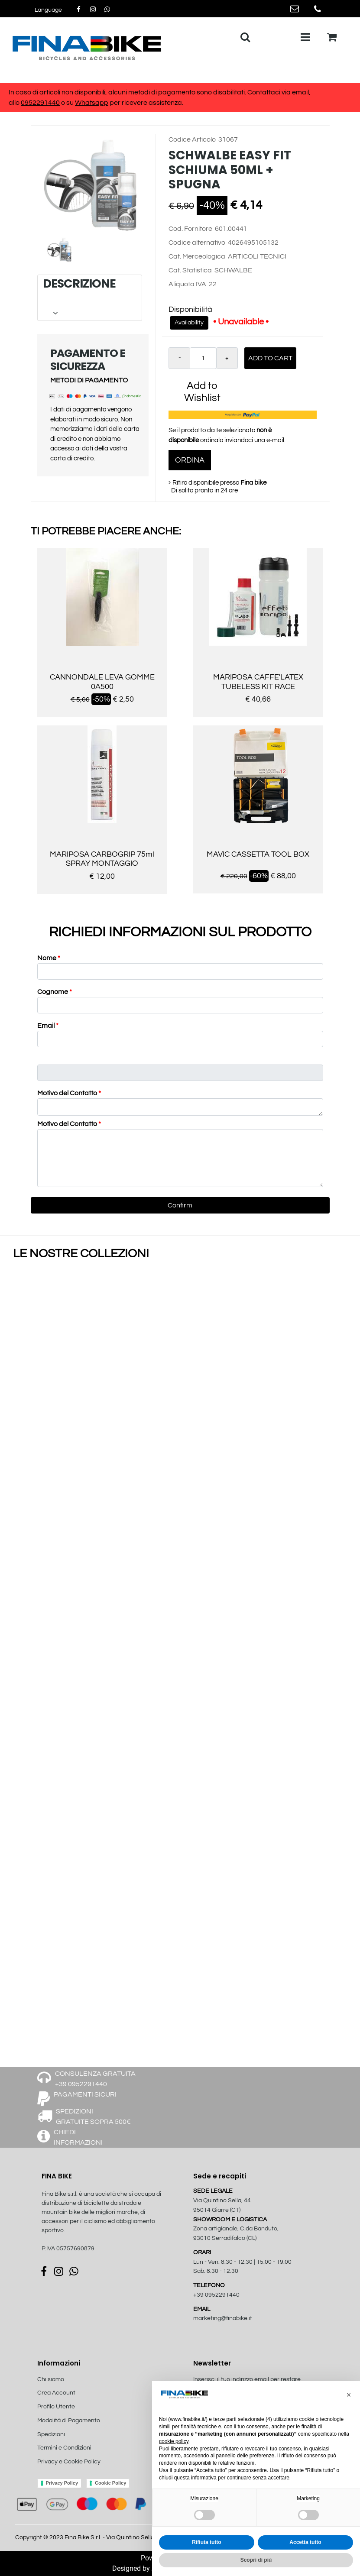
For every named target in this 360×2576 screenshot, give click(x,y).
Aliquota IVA (187, 284)
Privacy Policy (62, 2482)
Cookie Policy (110, 2482)
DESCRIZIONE (89, 297)
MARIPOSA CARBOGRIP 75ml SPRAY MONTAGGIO (102, 859)
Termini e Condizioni (64, 2448)
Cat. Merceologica (197, 256)
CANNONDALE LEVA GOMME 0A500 (102, 682)
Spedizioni (51, 2434)
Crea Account (56, 2393)
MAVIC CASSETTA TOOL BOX (258, 854)
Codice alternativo (197, 242)
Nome (48, 958)
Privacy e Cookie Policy (69, 2462)
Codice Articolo (192, 139)
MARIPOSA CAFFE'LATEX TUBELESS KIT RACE (258, 682)
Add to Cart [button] (270, 358)
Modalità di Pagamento (68, 2420)
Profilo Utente (56, 2407)
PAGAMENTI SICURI (85, 2094)
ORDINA (189, 460)
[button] (48, 10)
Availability (189, 323)
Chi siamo (50, 2379)
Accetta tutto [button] (305, 2542)
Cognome (54, 991)
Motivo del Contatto (69, 1093)
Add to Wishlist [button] (202, 391)
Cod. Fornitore (190, 228)
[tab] (90, 297)
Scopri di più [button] (256, 2560)
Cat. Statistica (190, 270)
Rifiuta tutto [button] (206, 2542)
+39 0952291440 (216, 2295)
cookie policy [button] (173, 2441)
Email (47, 1025)
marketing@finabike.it (222, 2318)
